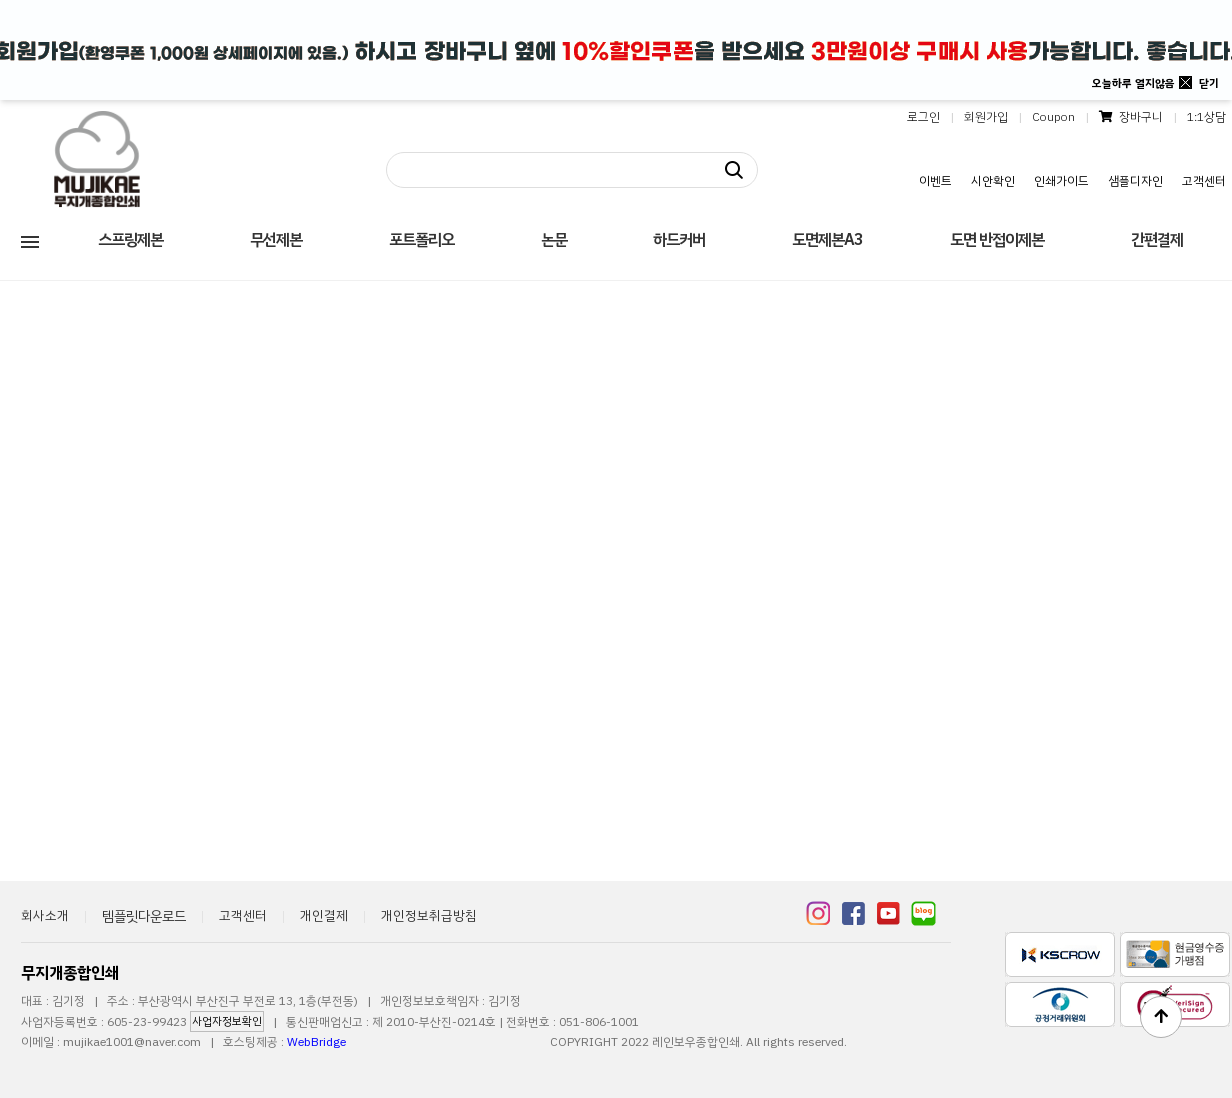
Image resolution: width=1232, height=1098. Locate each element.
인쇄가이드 (1061, 181)
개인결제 (324, 915)
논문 (554, 240)
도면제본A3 (827, 240)
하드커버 (679, 240)
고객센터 (1204, 181)
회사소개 (45, 915)
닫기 (1209, 83)
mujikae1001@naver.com (132, 1042)
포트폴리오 (421, 240)
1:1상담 (1206, 117)
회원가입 (986, 117)
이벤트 (935, 181)
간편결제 (1157, 240)
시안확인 (993, 181)
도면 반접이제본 (997, 240)
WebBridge (316, 1042)
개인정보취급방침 (429, 915)
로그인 (923, 117)
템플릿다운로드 (144, 916)
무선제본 (276, 240)
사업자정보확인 (227, 1021)
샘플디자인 (1135, 181)
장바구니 (1131, 117)
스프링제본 (130, 240)
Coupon (1053, 117)
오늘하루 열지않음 (1133, 83)
